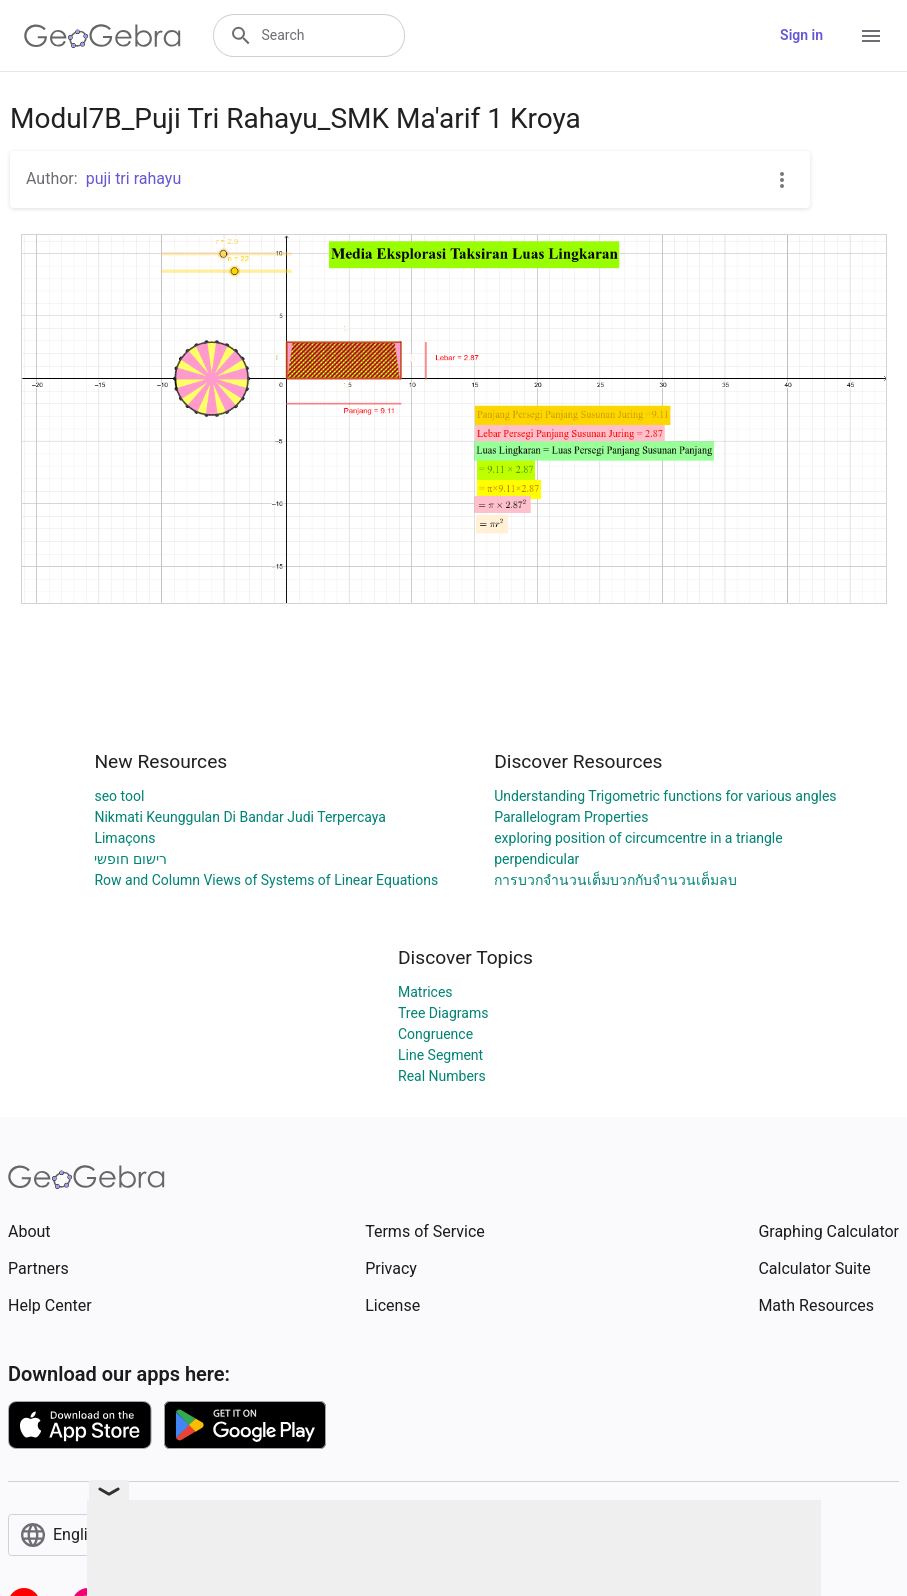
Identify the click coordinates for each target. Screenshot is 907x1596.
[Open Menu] (871, 36)
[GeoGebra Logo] (102, 36)
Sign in (801, 35)
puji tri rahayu (134, 178)
